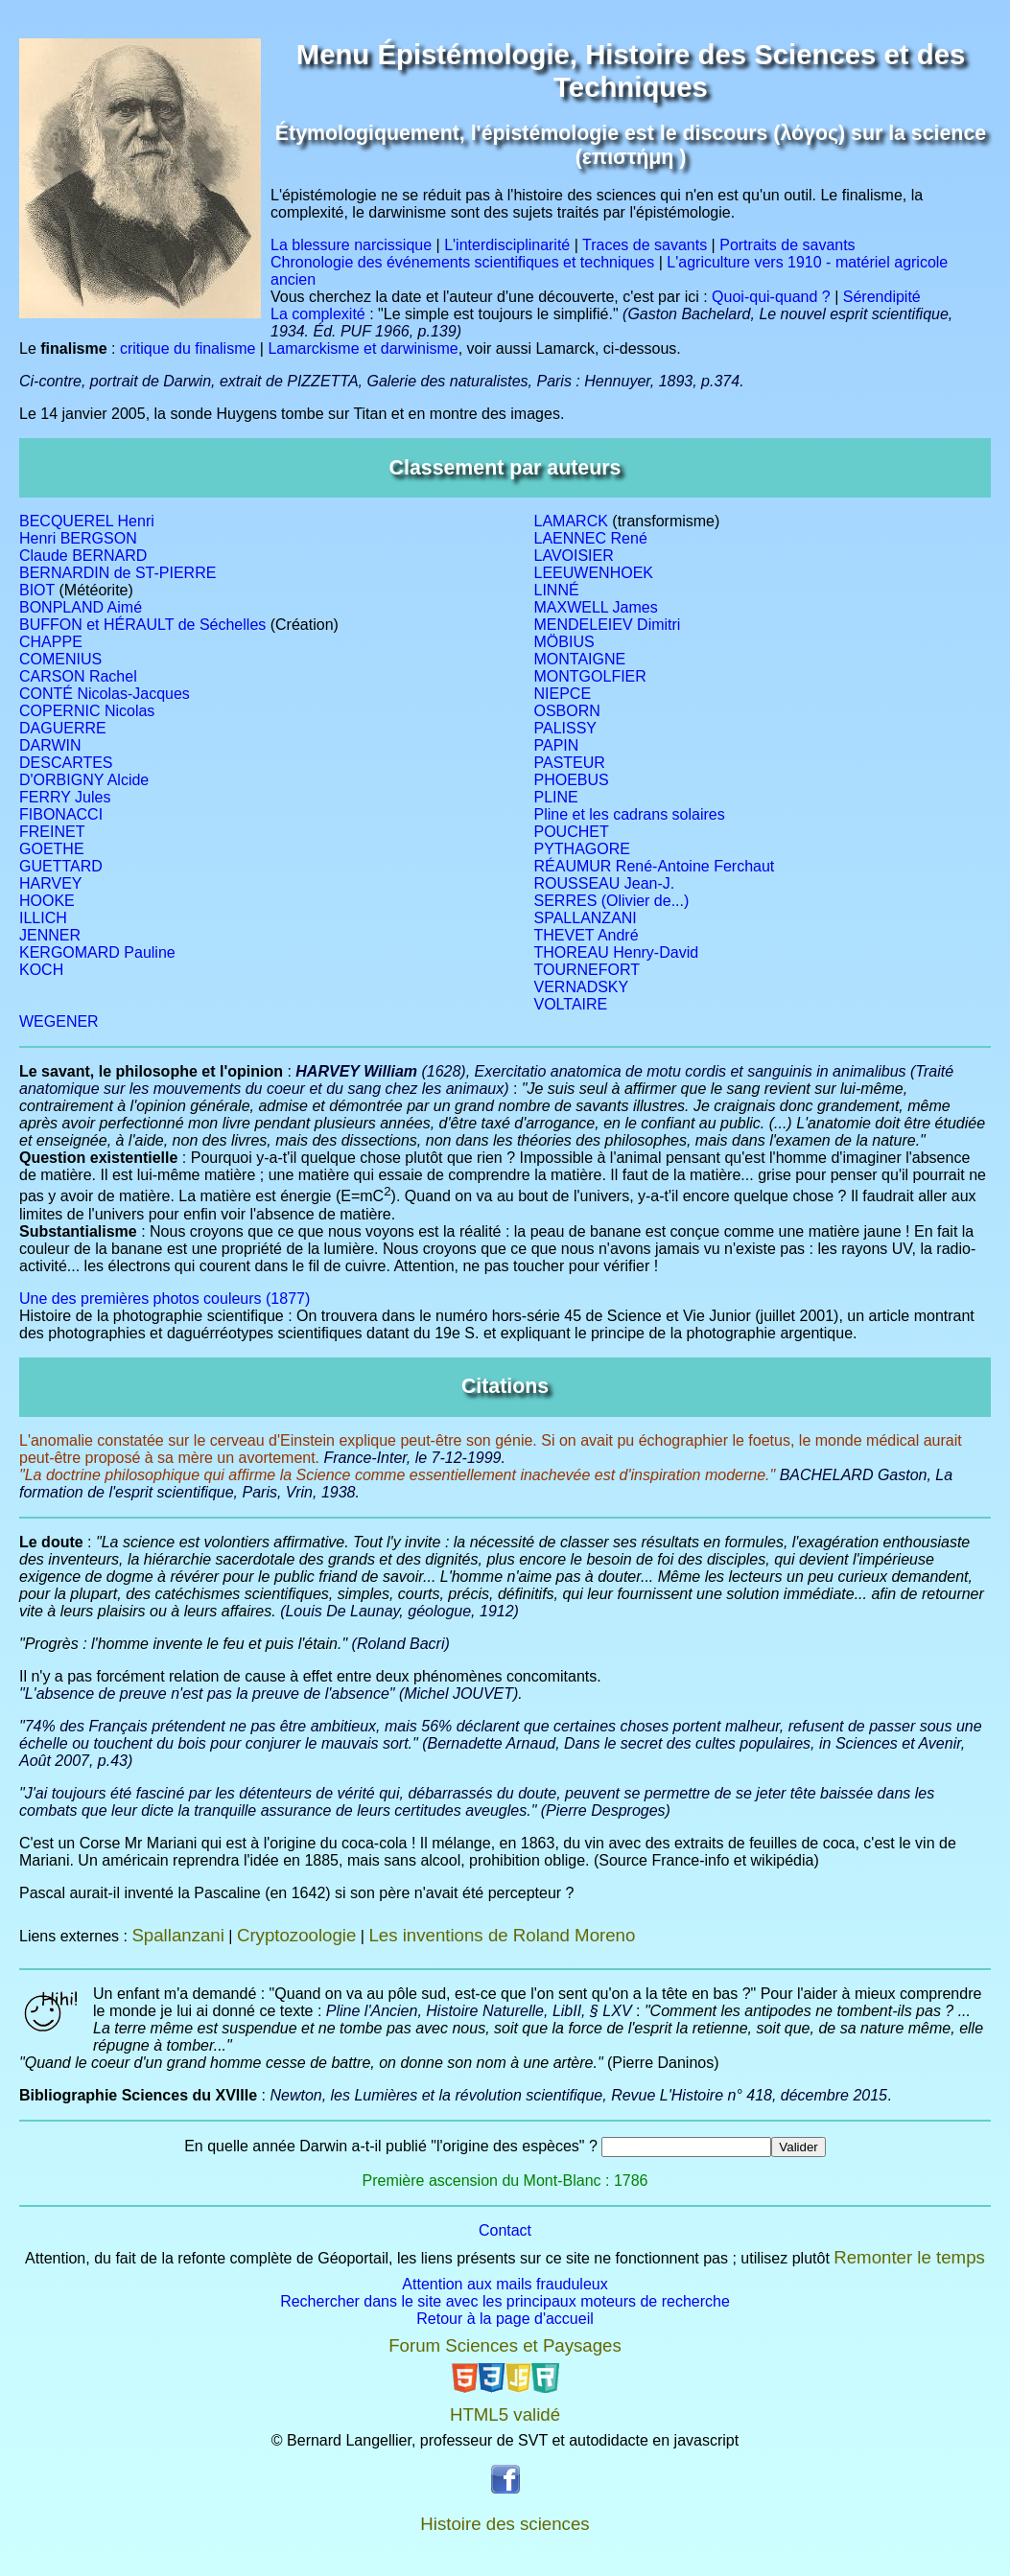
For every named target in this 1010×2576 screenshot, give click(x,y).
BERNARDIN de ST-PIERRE (117, 573)
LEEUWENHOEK (593, 573)
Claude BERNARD (83, 555)
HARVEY (50, 883)
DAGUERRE (62, 728)
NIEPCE (563, 693)
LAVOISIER (574, 555)
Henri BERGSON (78, 538)
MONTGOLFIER (590, 676)
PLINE (556, 797)
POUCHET (571, 832)
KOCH (41, 970)
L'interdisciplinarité (507, 245)
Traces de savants (644, 245)
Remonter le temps (909, 2257)
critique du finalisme (187, 348)
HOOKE (47, 901)
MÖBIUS (564, 642)
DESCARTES (66, 762)
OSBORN (567, 711)
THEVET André (586, 935)
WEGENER (59, 1021)
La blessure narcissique (351, 245)
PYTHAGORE (582, 849)
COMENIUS (60, 659)
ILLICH (43, 918)
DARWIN (50, 745)
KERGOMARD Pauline (97, 952)
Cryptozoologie (296, 1935)
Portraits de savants (787, 245)
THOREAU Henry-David (616, 952)
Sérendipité (882, 297)
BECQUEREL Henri (86, 521)
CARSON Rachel (78, 676)
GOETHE (51, 849)
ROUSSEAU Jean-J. (604, 883)
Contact (505, 2230)
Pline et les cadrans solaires (629, 814)
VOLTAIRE (571, 1004)
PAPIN (556, 745)
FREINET (51, 832)
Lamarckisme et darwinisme (363, 348)
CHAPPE (50, 642)
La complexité (317, 314)
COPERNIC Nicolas (86, 711)
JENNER (50, 935)
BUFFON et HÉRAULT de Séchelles (142, 624)
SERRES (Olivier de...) (612, 901)
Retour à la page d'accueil (505, 2318)
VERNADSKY (581, 987)
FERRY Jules (64, 797)
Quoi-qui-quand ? (771, 297)
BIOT (37, 590)
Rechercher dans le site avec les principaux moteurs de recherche (505, 2301)
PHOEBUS (571, 780)
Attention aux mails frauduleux (504, 2284)
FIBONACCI (61, 814)
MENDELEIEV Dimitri (607, 624)
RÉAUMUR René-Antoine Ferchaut (654, 866)
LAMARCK (571, 521)
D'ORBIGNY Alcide (84, 780)
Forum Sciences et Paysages (505, 2345)
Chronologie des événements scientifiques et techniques (462, 262)
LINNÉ (556, 590)
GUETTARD (61, 866)
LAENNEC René (590, 538)
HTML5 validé (505, 2414)
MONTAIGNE (580, 659)
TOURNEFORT (587, 970)
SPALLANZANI (585, 918)
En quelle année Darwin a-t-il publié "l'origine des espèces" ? (391, 2146)
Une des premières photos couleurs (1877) (164, 1298)
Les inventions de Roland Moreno (501, 1935)
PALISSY (566, 728)
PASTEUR (569, 762)
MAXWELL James (596, 607)
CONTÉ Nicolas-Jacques (104, 693)
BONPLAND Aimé (80, 607)
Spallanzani (177, 1935)
